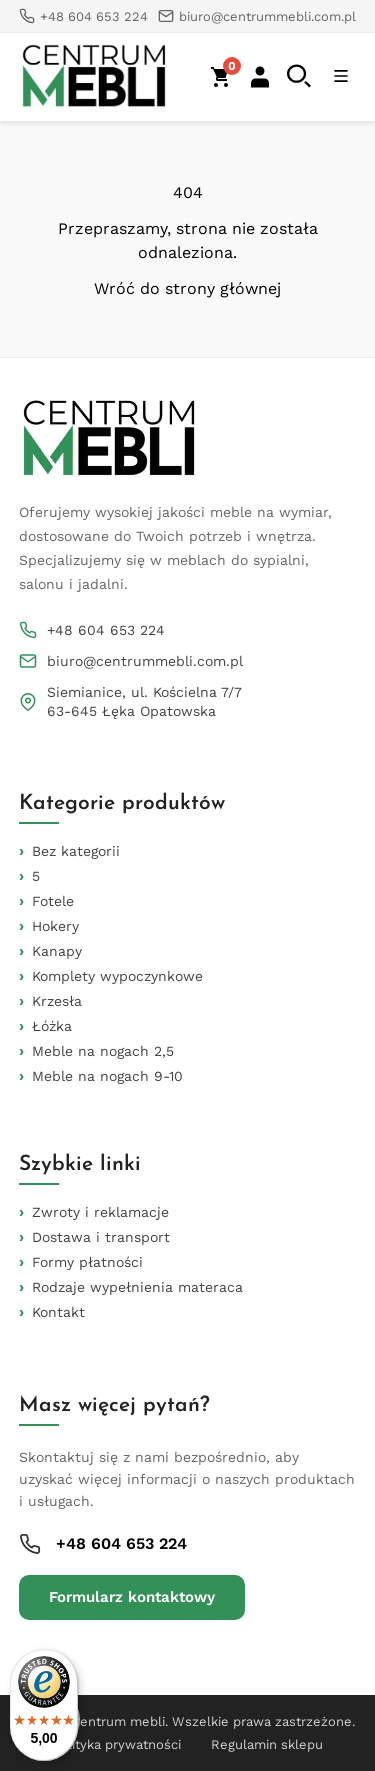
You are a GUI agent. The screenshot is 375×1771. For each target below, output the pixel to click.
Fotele (53, 901)
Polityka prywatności (116, 1744)
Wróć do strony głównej (187, 289)
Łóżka (52, 1026)
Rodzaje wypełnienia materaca (137, 1287)
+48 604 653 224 (106, 630)
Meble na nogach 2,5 (103, 1051)
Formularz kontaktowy (132, 1597)
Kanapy (57, 951)
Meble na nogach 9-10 (107, 1076)
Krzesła (57, 1001)
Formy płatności (87, 1262)
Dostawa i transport (101, 1237)
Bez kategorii (76, 851)
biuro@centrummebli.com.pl (145, 661)
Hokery (55, 926)
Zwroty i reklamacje (100, 1212)
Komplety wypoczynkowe (117, 976)
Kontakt (58, 1312)
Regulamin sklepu (267, 1744)
